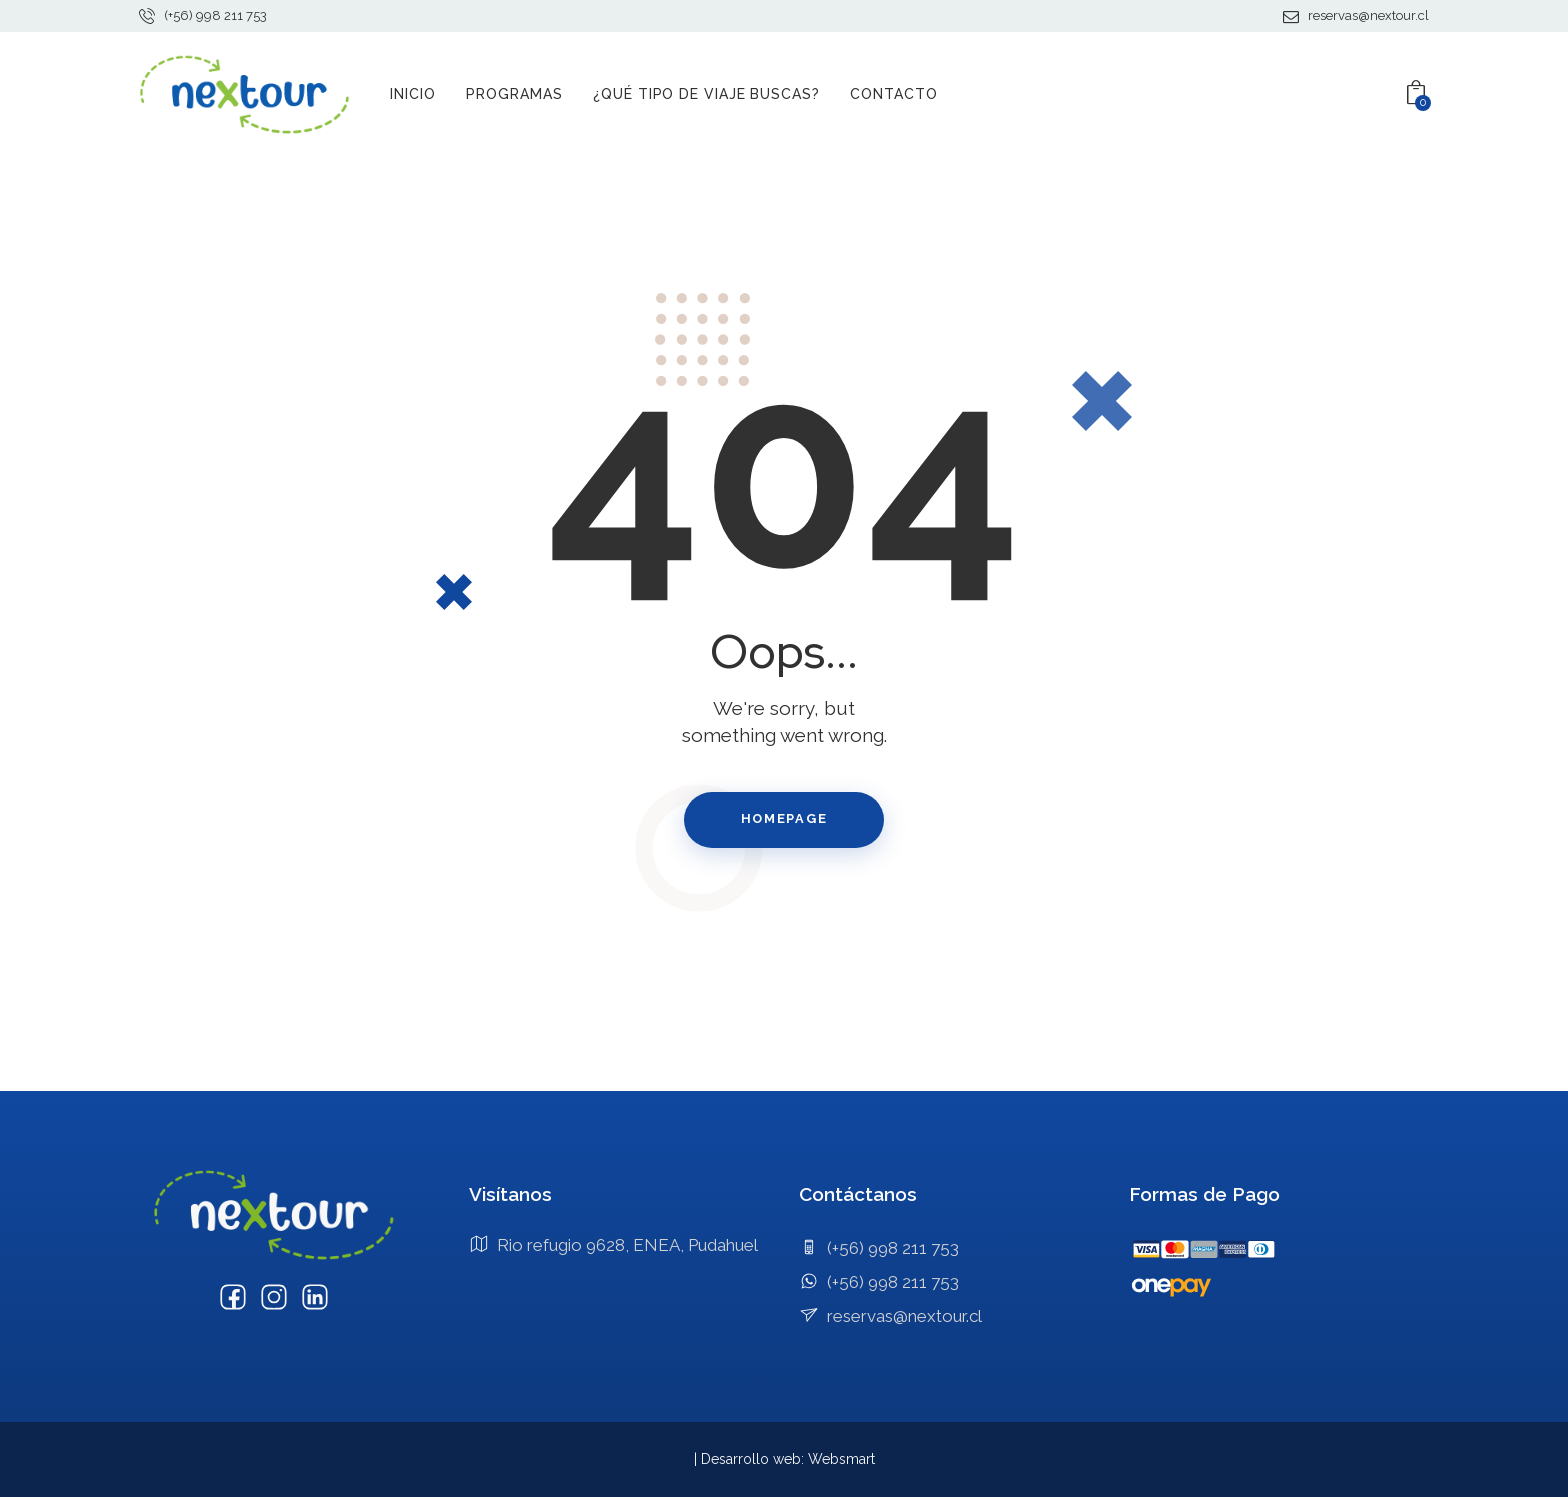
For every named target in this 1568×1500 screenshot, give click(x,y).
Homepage (784, 820)
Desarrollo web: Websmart (788, 1462)
